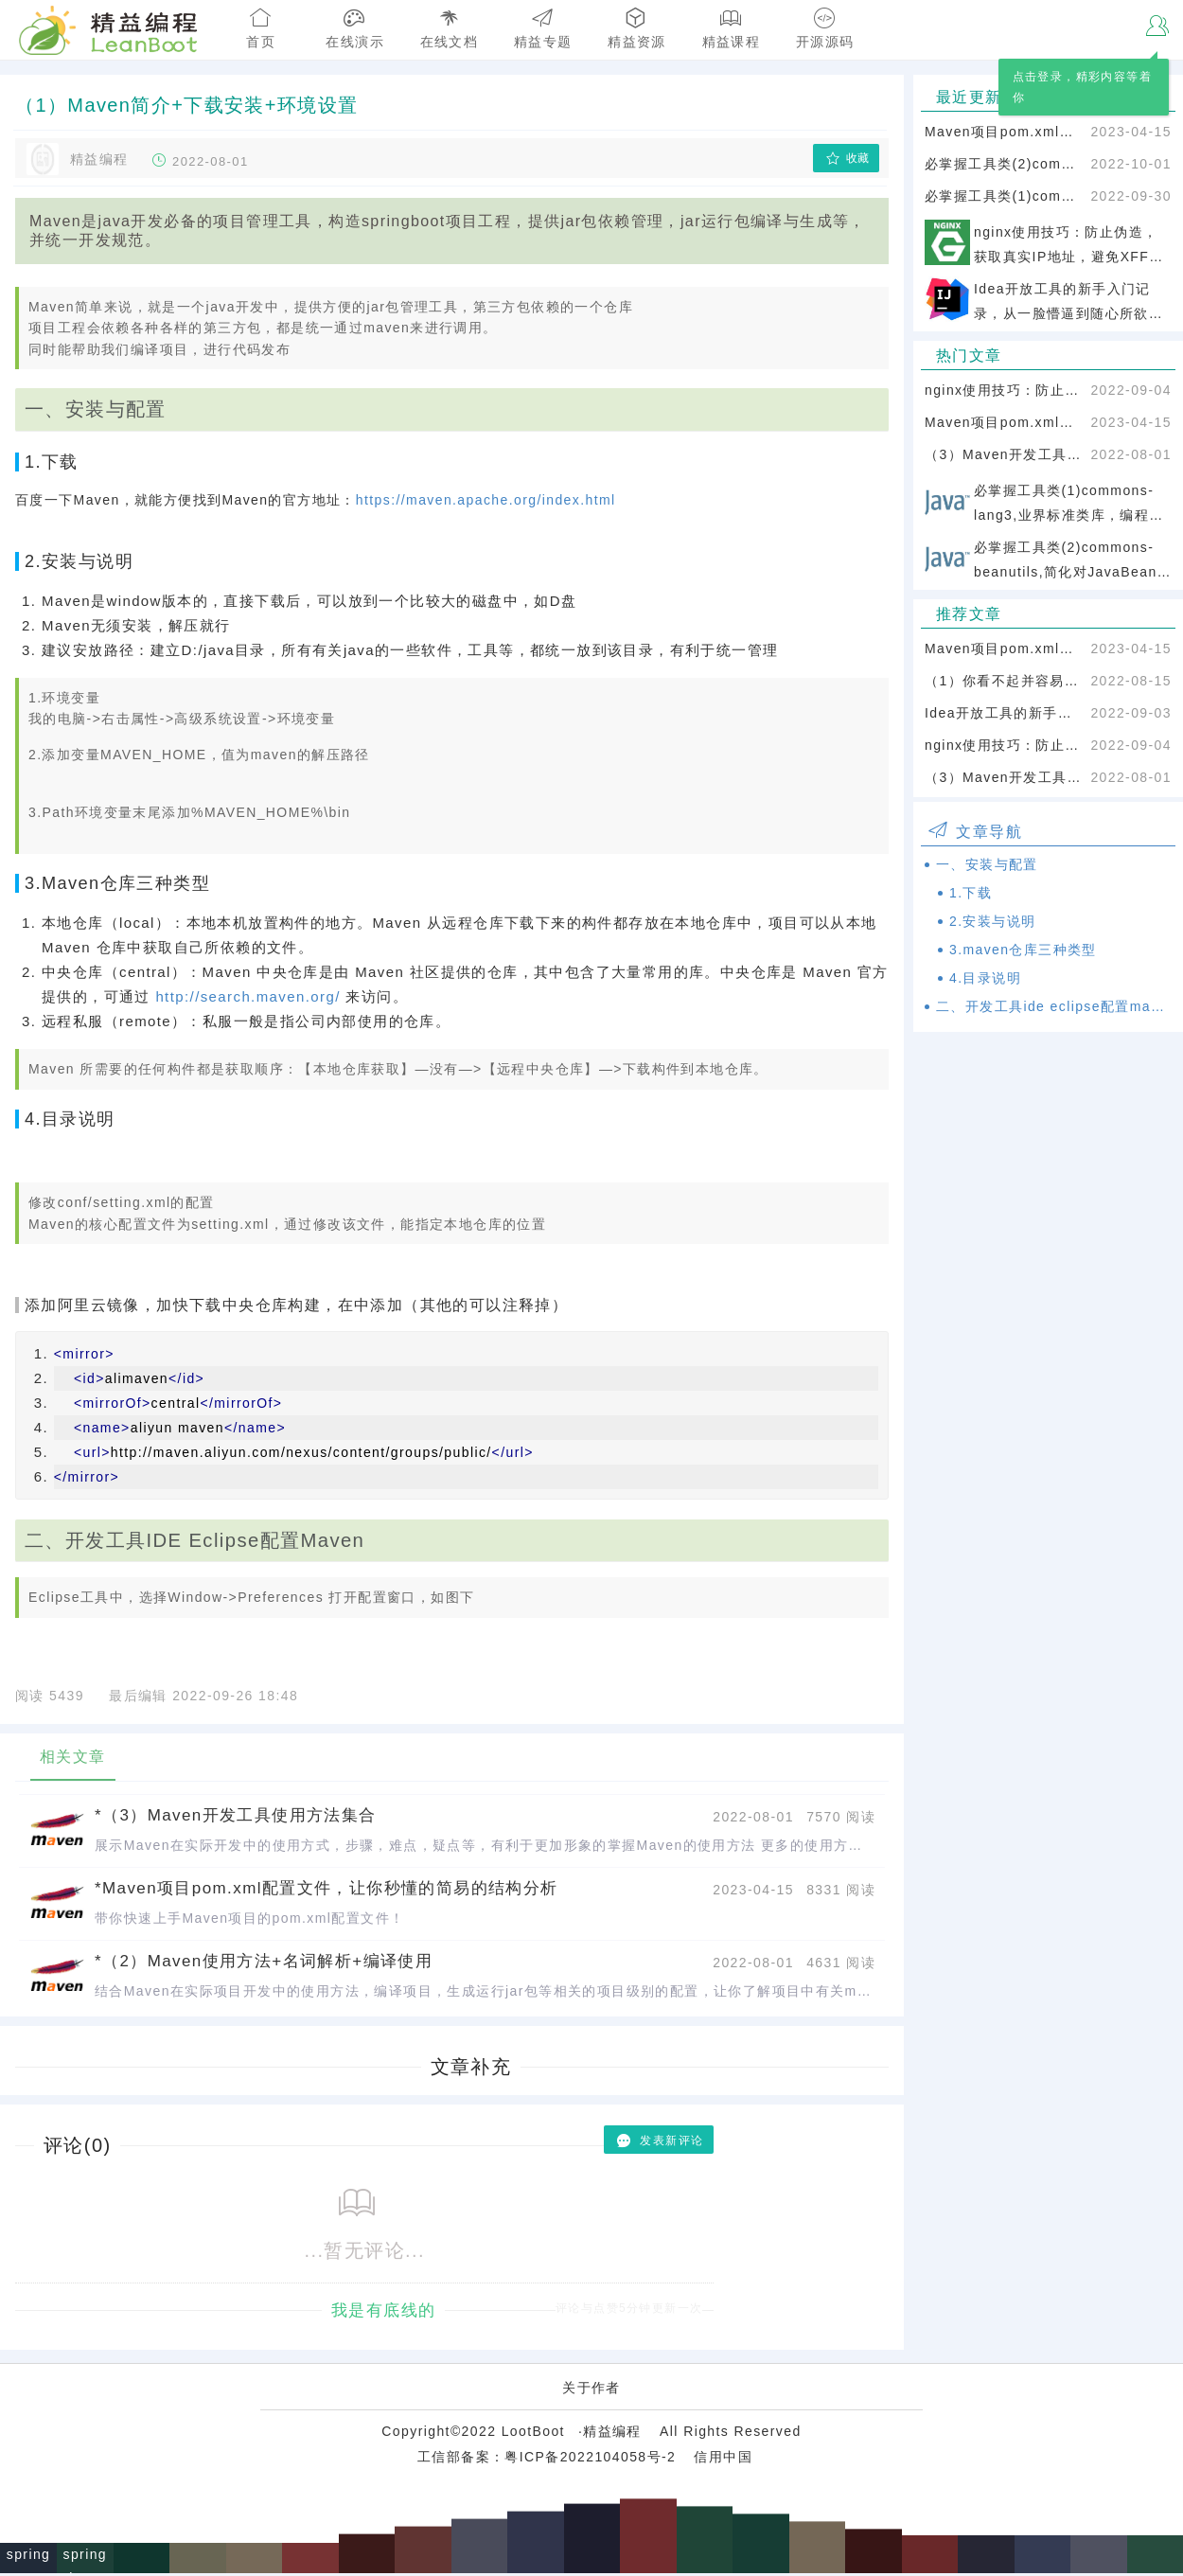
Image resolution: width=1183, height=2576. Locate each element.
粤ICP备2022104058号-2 (590, 2459)
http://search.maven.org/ (247, 996)
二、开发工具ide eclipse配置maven (1054, 1006)
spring (29, 2557)
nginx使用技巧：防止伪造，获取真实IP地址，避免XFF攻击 (1004, 390)
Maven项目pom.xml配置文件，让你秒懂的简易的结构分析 (1004, 131)
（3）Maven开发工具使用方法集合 (1004, 454)
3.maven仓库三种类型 (1023, 949)
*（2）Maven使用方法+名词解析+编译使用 (264, 1961)
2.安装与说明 (992, 921)
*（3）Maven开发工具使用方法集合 (236, 1815)
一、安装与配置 (987, 864)
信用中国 (723, 2459)
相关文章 (73, 1757)
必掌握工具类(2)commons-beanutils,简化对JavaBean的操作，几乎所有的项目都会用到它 (1004, 163)
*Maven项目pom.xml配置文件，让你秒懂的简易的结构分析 (326, 1888)
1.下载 (970, 892)
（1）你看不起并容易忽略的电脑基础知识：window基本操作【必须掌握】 (1004, 680)
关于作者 (591, 2390)
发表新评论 (658, 2140)
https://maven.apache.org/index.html (486, 499)
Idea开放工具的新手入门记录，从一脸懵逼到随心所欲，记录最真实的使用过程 (1004, 712)
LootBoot (533, 2434)
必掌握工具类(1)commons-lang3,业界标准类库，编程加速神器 (1004, 196)
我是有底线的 (383, 2311)
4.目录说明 (985, 978)
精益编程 (612, 2434)
